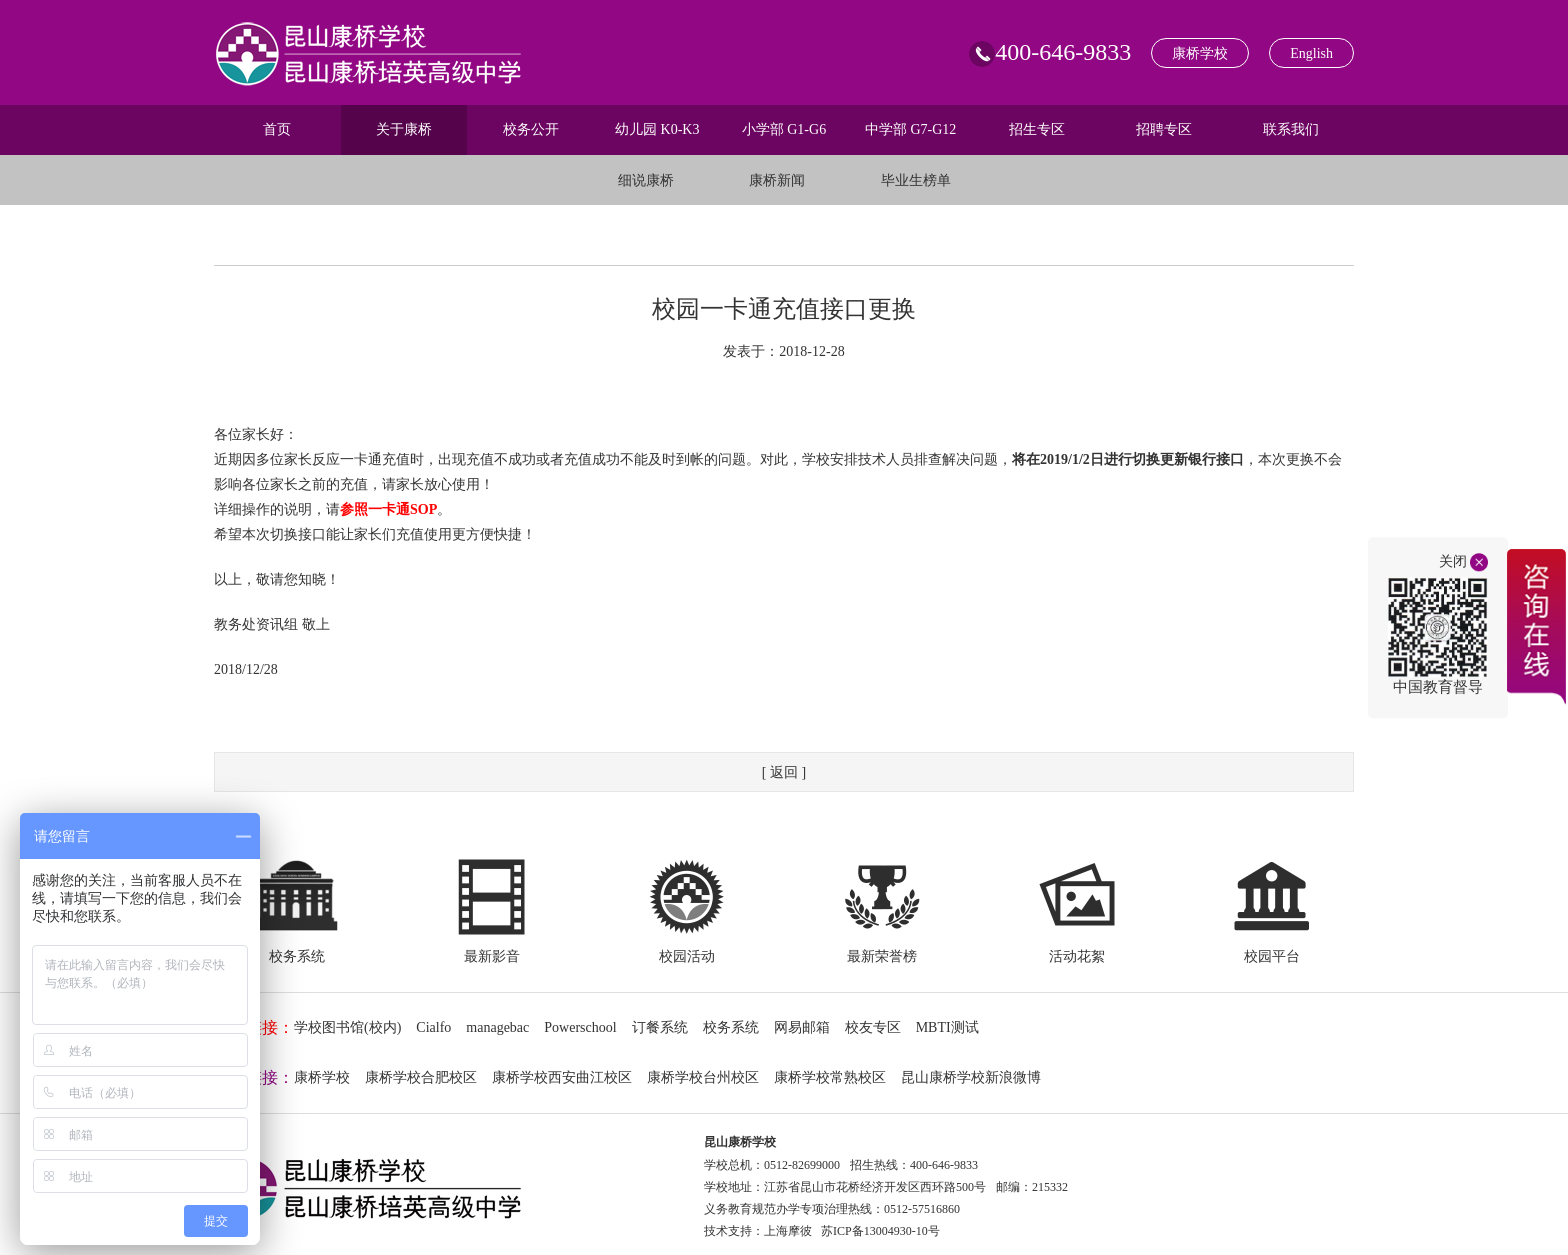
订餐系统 (660, 1027)
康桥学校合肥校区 (421, 1077)
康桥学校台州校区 (703, 1077)
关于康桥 (404, 129)
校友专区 (873, 1027)
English (1311, 53)
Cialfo (433, 1027)
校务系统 (731, 1027)
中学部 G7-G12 (910, 129)
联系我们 (1291, 129)
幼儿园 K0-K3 (657, 129)
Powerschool (580, 1027)
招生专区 (1037, 129)
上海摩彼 (788, 1231)
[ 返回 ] (784, 772)
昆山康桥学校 (740, 1142)
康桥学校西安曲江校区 (562, 1077)
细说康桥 (646, 180)
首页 (277, 129)
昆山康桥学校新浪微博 (971, 1077)
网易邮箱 (802, 1027)
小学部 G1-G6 (784, 129)
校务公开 (531, 129)
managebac (497, 1027)
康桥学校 (1200, 53)
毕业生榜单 (916, 180)
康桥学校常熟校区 (830, 1077)
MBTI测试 (947, 1027)
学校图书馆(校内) (347, 1027)
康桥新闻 (777, 180)
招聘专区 (1164, 129)
